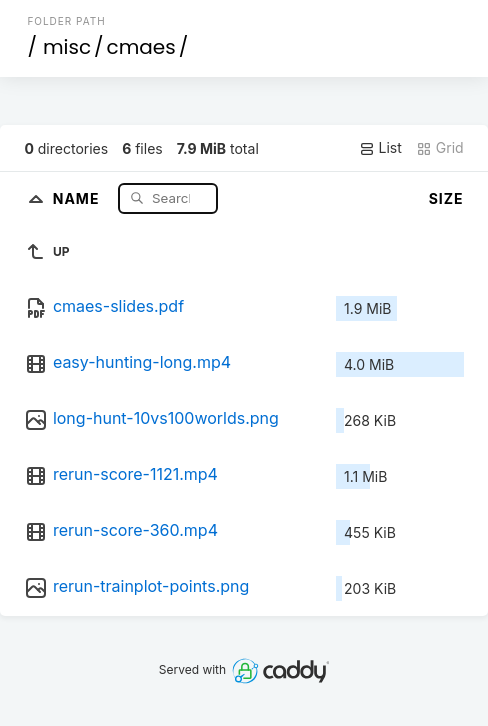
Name (78, 197)
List (380, 148)
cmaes (141, 47)
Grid (440, 148)
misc (67, 47)
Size (446, 198)
